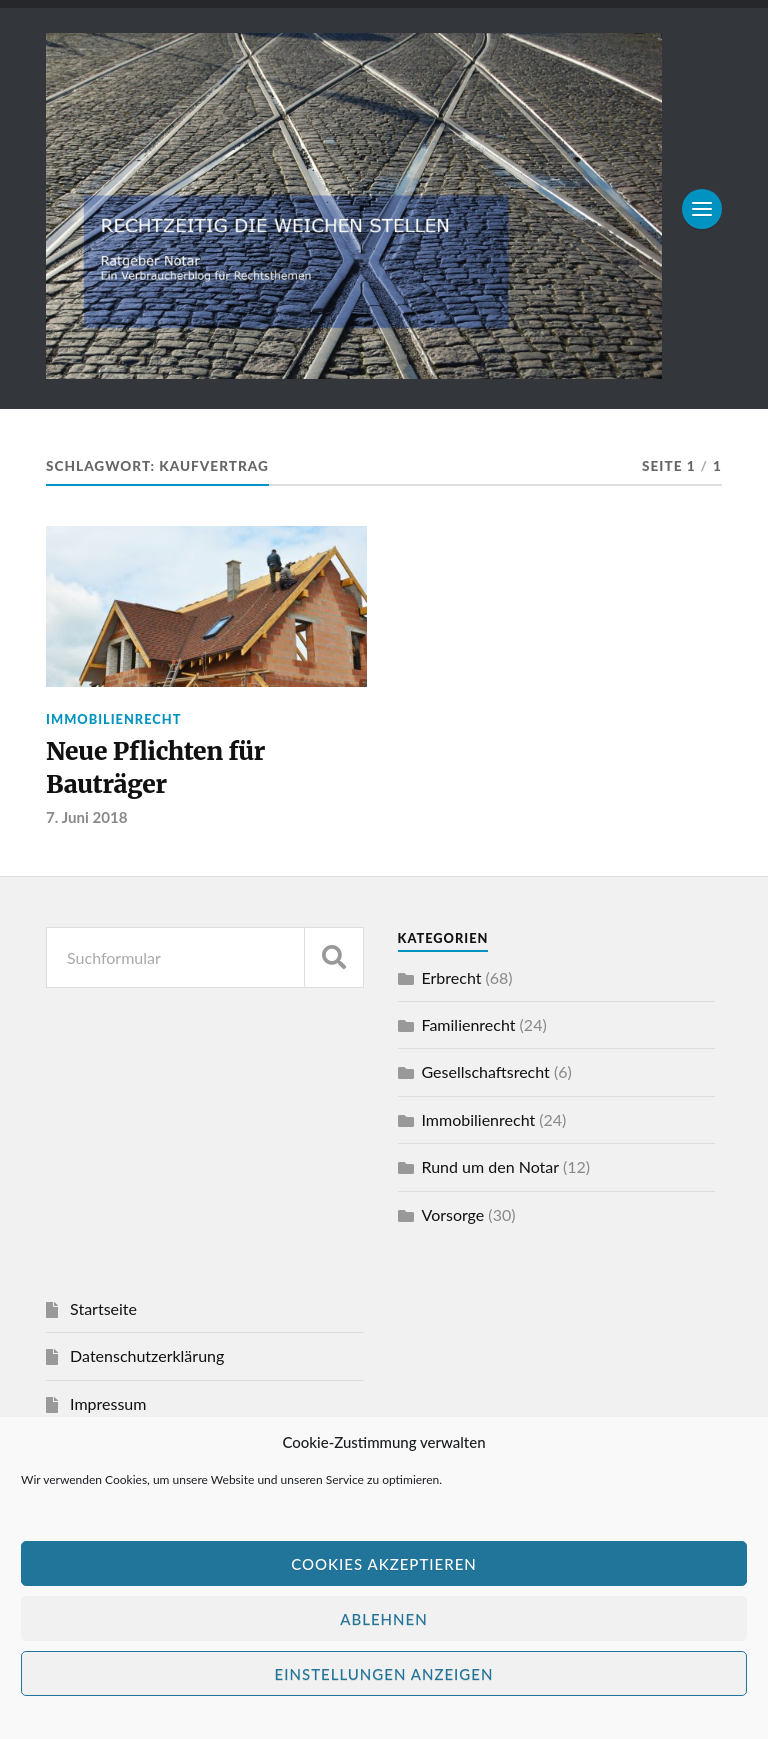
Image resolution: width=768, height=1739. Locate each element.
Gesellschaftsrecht (486, 1075)
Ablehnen (383, 1619)
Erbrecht (452, 980)
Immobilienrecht (113, 719)
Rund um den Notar (490, 1169)
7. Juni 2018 (87, 820)
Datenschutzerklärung (147, 1358)
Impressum (108, 1406)
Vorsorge (453, 1217)
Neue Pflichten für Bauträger (160, 770)
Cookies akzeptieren (384, 1564)
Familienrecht (469, 1027)
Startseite (103, 1311)
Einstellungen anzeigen (384, 1674)
